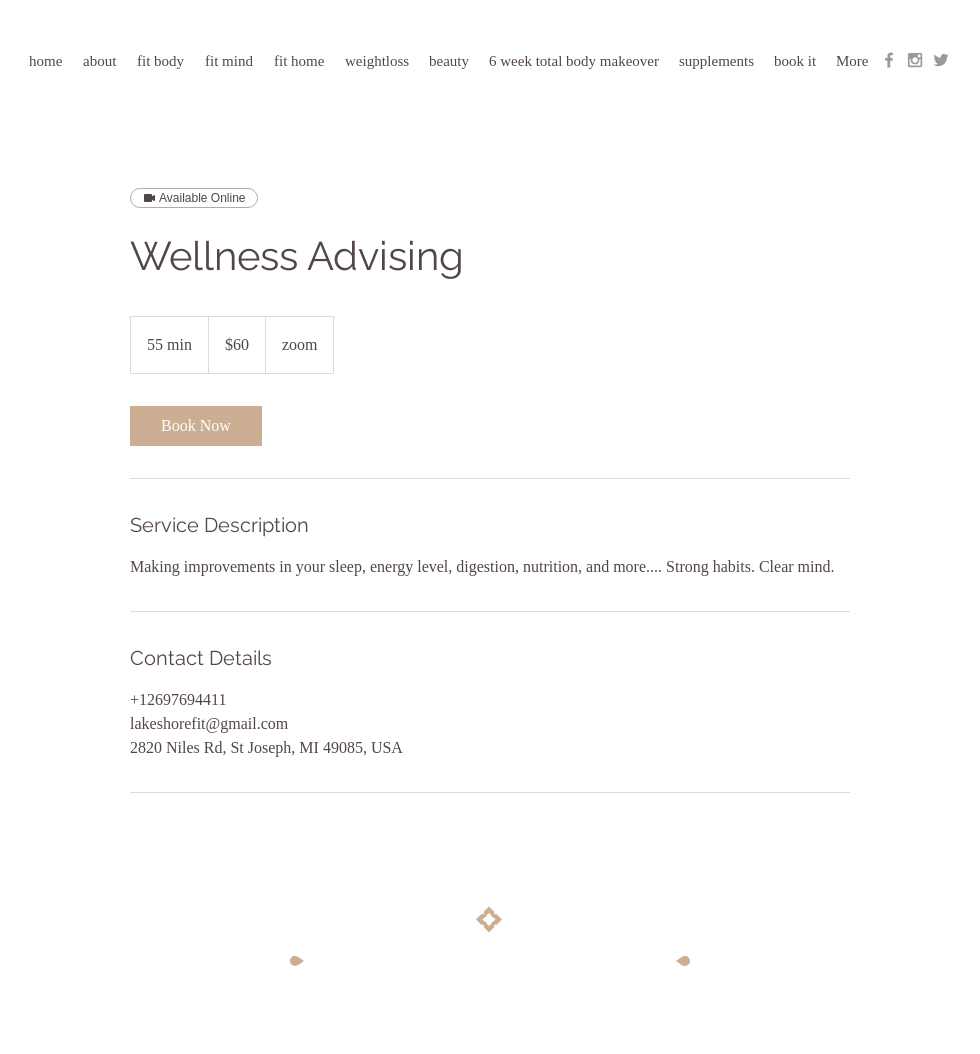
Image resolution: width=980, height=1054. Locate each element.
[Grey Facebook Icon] (889, 60)
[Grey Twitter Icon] (941, 60)
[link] (196, 426)
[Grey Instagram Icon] (915, 60)
